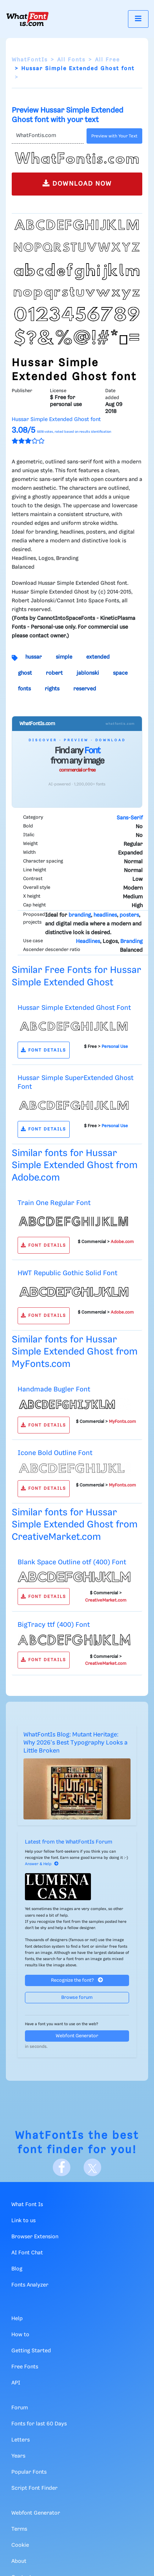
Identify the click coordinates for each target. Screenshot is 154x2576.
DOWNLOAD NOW (77, 183)
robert (54, 673)
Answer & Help (42, 1864)
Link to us (23, 2221)
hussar (33, 657)
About (18, 2561)
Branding (131, 941)
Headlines (88, 941)
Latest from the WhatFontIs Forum (68, 1842)
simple (64, 657)
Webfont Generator (77, 2036)
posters (129, 915)
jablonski (88, 673)
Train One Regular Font (54, 1203)
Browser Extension (34, 2237)
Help (17, 2319)
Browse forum (77, 1997)
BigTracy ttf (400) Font (54, 1624)
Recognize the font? (77, 1980)
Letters (20, 2440)
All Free (107, 60)
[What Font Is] (28, 19)
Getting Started (31, 2351)
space (120, 673)
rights (52, 689)
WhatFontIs (30, 60)
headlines (105, 915)
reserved (84, 689)
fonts (24, 689)
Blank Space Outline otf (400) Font (72, 1562)
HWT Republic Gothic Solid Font (67, 1273)
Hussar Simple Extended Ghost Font (74, 1007)
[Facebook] (61, 2167)
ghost (25, 673)
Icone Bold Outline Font (55, 1453)
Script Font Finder (34, 2488)
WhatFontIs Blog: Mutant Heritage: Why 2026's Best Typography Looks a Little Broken (75, 1743)
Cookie (20, 2545)
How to (20, 2335)
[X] (92, 2167)
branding (80, 915)
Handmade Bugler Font (54, 1389)
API (15, 2383)
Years (18, 2456)
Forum (19, 2408)
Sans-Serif (130, 818)
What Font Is (27, 2205)
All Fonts (71, 60)
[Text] (48, 136)
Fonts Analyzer (29, 2285)
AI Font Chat (27, 2253)
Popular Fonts (29, 2472)
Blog (16, 2269)
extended (98, 657)
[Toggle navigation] (138, 18)
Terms (19, 2529)
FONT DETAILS (43, 1050)
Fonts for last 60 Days (39, 2424)
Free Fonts (24, 2367)
